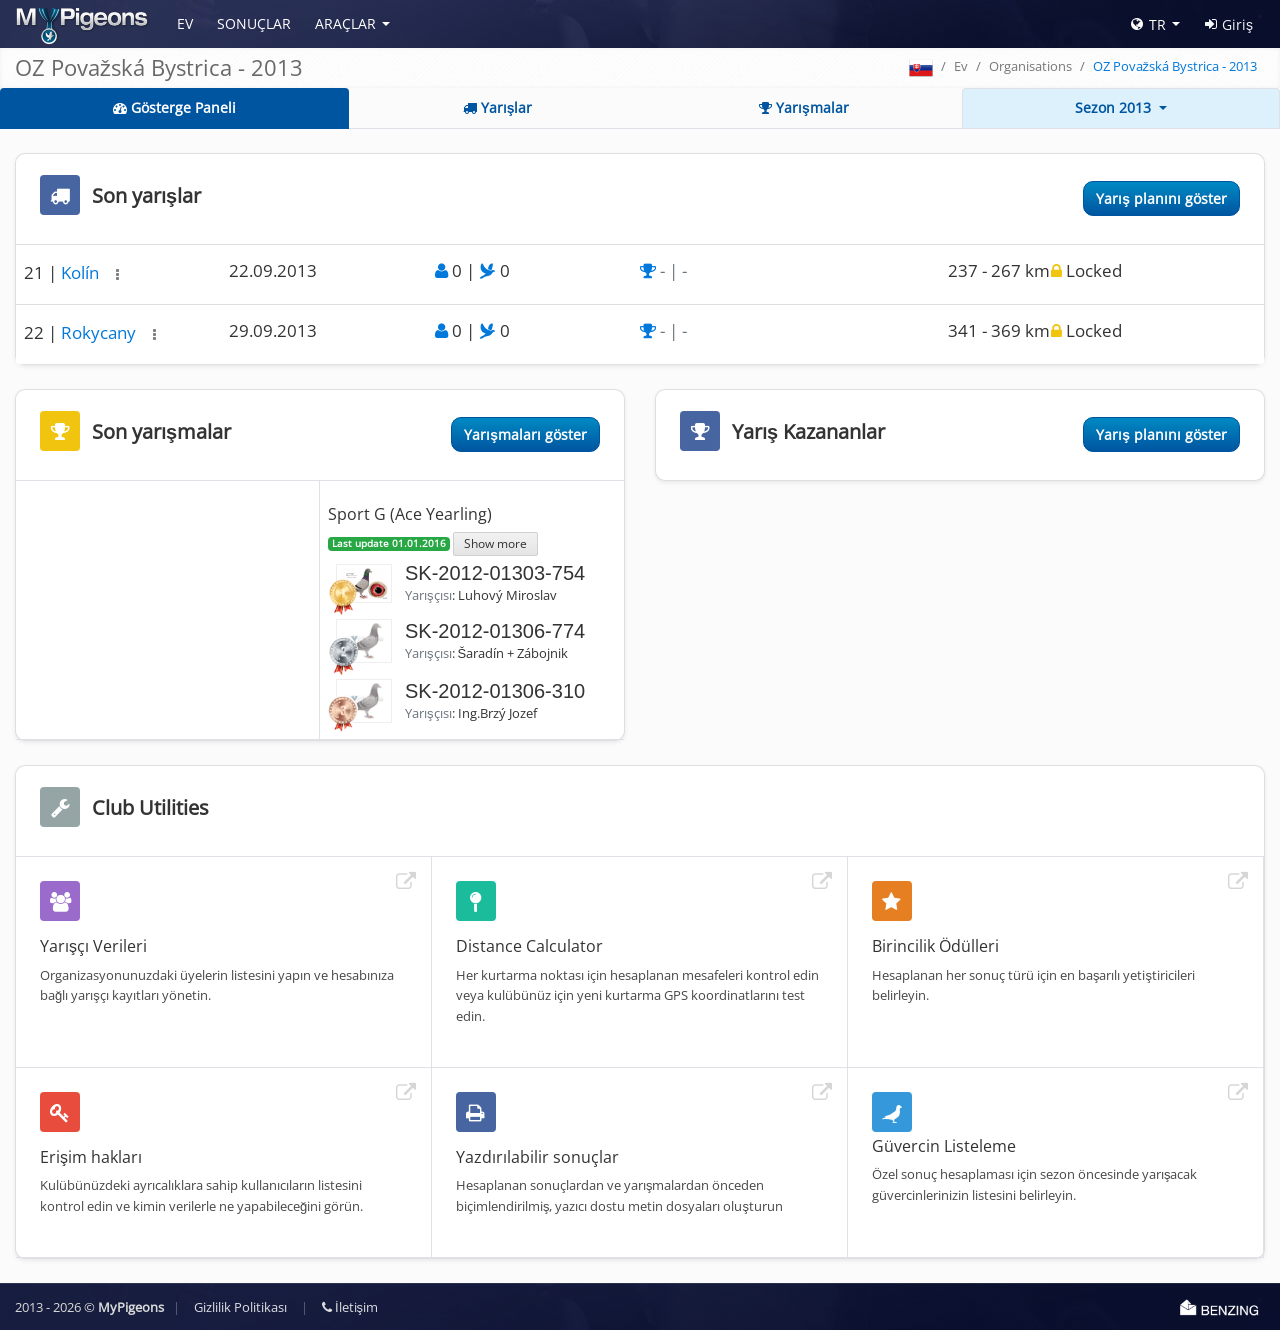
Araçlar (345, 23)
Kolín (82, 272)
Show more (495, 543)
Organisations (1030, 66)
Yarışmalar (804, 107)
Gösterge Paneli (174, 107)
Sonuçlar (254, 23)
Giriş (1229, 24)
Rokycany (100, 332)
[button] (117, 274)
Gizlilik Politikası (240, 1307)
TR (1148, 24)
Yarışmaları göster (525, 434)
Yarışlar (498, 107)
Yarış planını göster (1161, 198)
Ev (185, 23)
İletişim (350, 1307)
